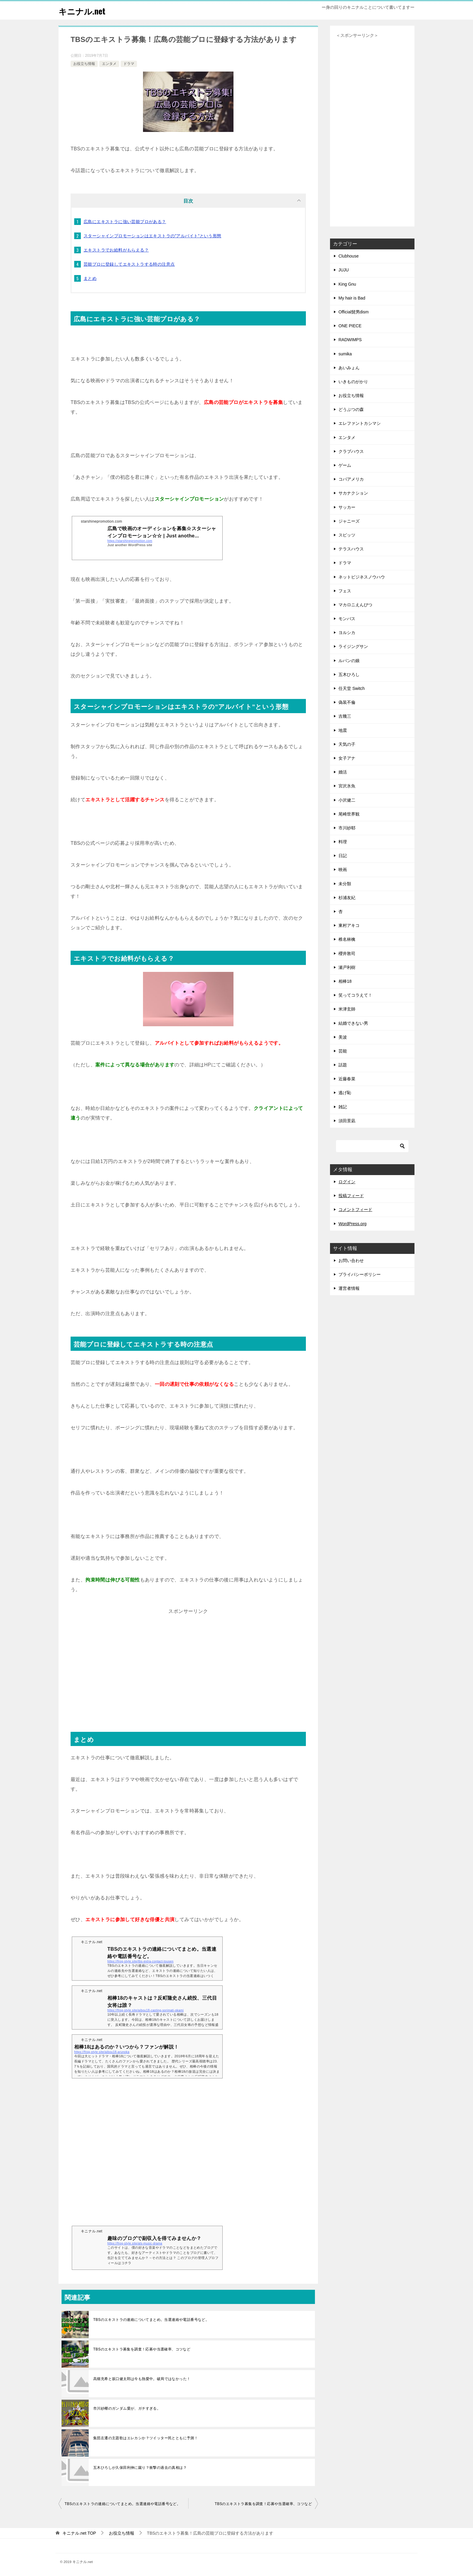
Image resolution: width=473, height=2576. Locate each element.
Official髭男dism (353, 311)
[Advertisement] (188, 1668)
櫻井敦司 (346, 953)
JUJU (343, 270)
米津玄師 (346, 1009)
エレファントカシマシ (359, 423)
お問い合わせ (351, 1260)
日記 (342, 855)
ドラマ (128, 64)
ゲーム (344, 465)
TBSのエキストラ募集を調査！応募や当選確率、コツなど (141, 2349)
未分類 (344, 883)
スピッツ (346, 535)
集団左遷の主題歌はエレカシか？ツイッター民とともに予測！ (145, 2438)
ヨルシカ (346, 632)
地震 (342, 730)
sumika (345, 353)
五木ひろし (349, 674)
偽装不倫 (346, 702)
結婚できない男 (353, 1023)
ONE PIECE (349, 325)
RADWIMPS (350, 339)
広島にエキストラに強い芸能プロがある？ (125, 221)
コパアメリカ (351, 479)
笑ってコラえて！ (355, 995)
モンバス (346, 618)
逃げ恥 (344, 1092)
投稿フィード (351, 1195)
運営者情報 (349, 1288)
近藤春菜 (346, 1078)
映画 (342, 869)
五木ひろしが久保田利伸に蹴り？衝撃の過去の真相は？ (140, 2467)
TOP (79, 2533)
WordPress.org (352, 1223)
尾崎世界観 (349, 814)
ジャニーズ (349, 521)
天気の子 (346, 744)
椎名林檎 (346, 939)
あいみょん (349, 367)
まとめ (90, 278)
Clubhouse (348, 256)
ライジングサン (353, 646)
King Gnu (347, 284)
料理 (342, 841)
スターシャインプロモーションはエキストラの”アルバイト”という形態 (152, 235)
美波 (342, 1037)
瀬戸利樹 (346, 967)
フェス (344, 590)
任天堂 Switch (351, 688)
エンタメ (109, 64)
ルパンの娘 (349, 660)
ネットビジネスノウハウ (361, 577)
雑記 (342, 1106)
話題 (342, 1064)
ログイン (346, 1181)
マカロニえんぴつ (355, 604)
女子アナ (346, 758)
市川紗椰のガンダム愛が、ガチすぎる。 (126, 2408)
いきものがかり (353, 381)
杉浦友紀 (346, 897)
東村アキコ (349, 925)
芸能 (342, 1051)
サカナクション (353, 493)
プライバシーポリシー (359, 1274)
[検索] (372, 1146)
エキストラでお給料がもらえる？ (116, 250)
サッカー (346, 507)
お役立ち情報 (84, 64)
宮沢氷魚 (346, 785)
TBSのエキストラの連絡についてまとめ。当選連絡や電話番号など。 (151, 2320)
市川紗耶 (346, 827)
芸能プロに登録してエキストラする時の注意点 (129, 264)
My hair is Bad (351, 298)
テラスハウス (351, 548)
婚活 (342, 772)
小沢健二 (346, 800)
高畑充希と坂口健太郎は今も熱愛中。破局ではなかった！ (141, 2379)
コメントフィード (355, 1209)
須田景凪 (346, 1120)
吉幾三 (344, 716)
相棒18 (345, 981)
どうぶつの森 (351, 409)
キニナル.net (84, 10)
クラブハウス (351, 451)
